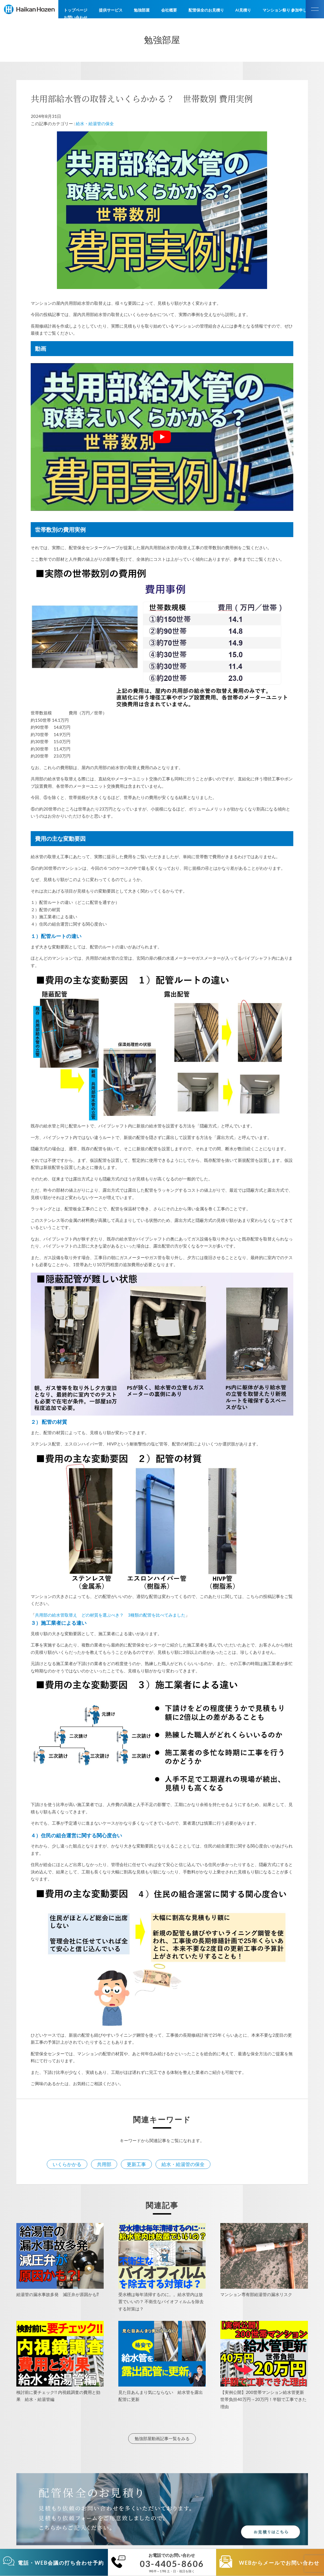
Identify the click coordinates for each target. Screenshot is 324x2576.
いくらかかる (67, 2164)
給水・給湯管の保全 (95, 123)
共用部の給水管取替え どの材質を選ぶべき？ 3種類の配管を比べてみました (110, 1614)
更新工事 (136, 2164)
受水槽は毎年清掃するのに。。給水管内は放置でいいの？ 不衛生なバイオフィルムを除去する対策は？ (161, 2301)
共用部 (104, 2164)
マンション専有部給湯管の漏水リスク (256, 2294)
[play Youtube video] (162, 437)
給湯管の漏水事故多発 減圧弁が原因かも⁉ (57, 2294)
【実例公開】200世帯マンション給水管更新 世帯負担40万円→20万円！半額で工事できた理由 (264, 2399)
